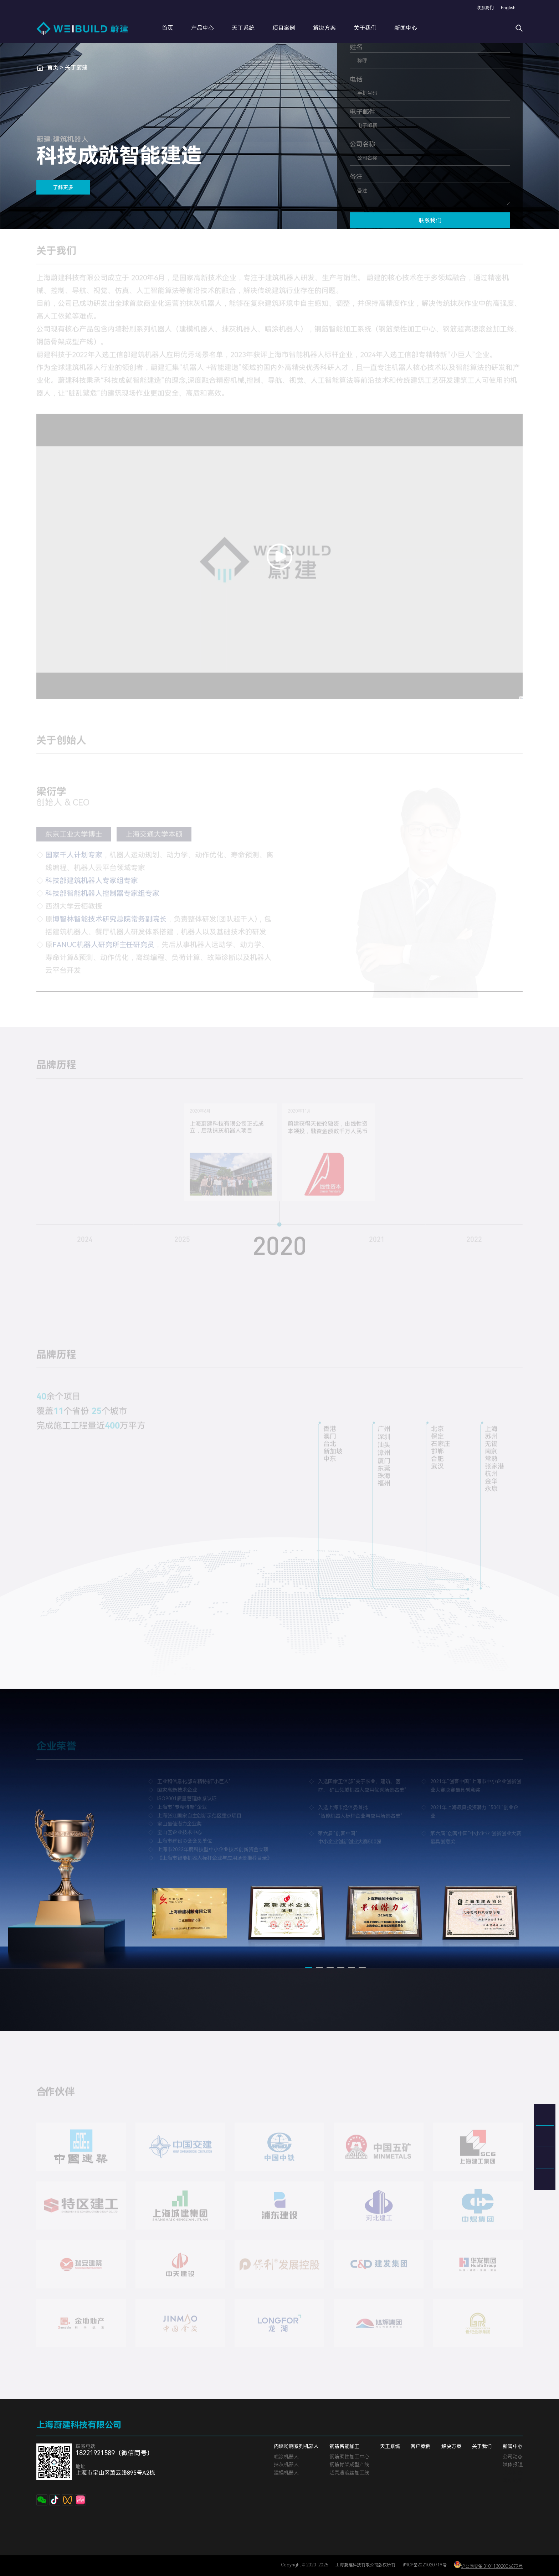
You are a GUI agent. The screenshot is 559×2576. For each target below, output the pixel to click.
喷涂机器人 (286, 2456)
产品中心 (212, 28)
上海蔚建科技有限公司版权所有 (365, 2564)
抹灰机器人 (286, 2464)
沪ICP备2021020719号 (424, 2564)
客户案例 (421, 2446)
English (508, 7)
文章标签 (513, 2473)
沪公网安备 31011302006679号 (488, 2565)
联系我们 (485, 7)
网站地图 (513, 2480)
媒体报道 (513, 2464)
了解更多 (63, 187)
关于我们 (374, 28)
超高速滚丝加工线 (349, 2473)
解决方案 (334, 28)
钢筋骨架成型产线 (349, 2464)
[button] (308, 1974)
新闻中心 (415, 28)
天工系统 (252, 28)
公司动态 (513, 2456)
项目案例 (293, 28)
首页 (177, 28)
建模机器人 (286, 2473)
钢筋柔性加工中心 (349, 2456)
